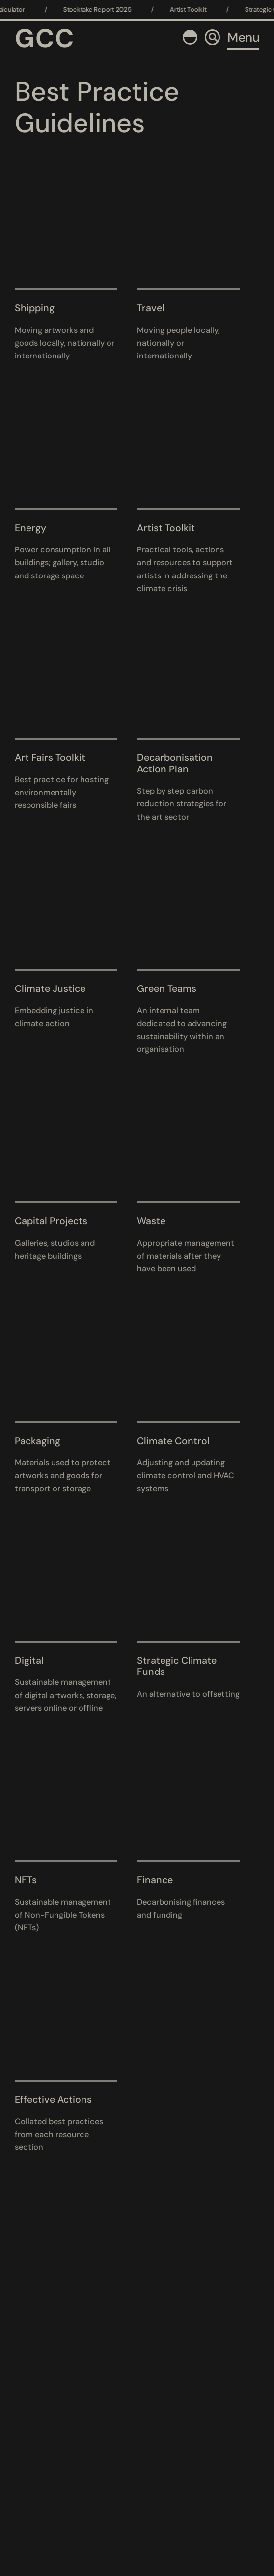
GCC (45, 38)
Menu (243, 37)
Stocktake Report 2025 (104, 9)
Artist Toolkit (194, 9)
